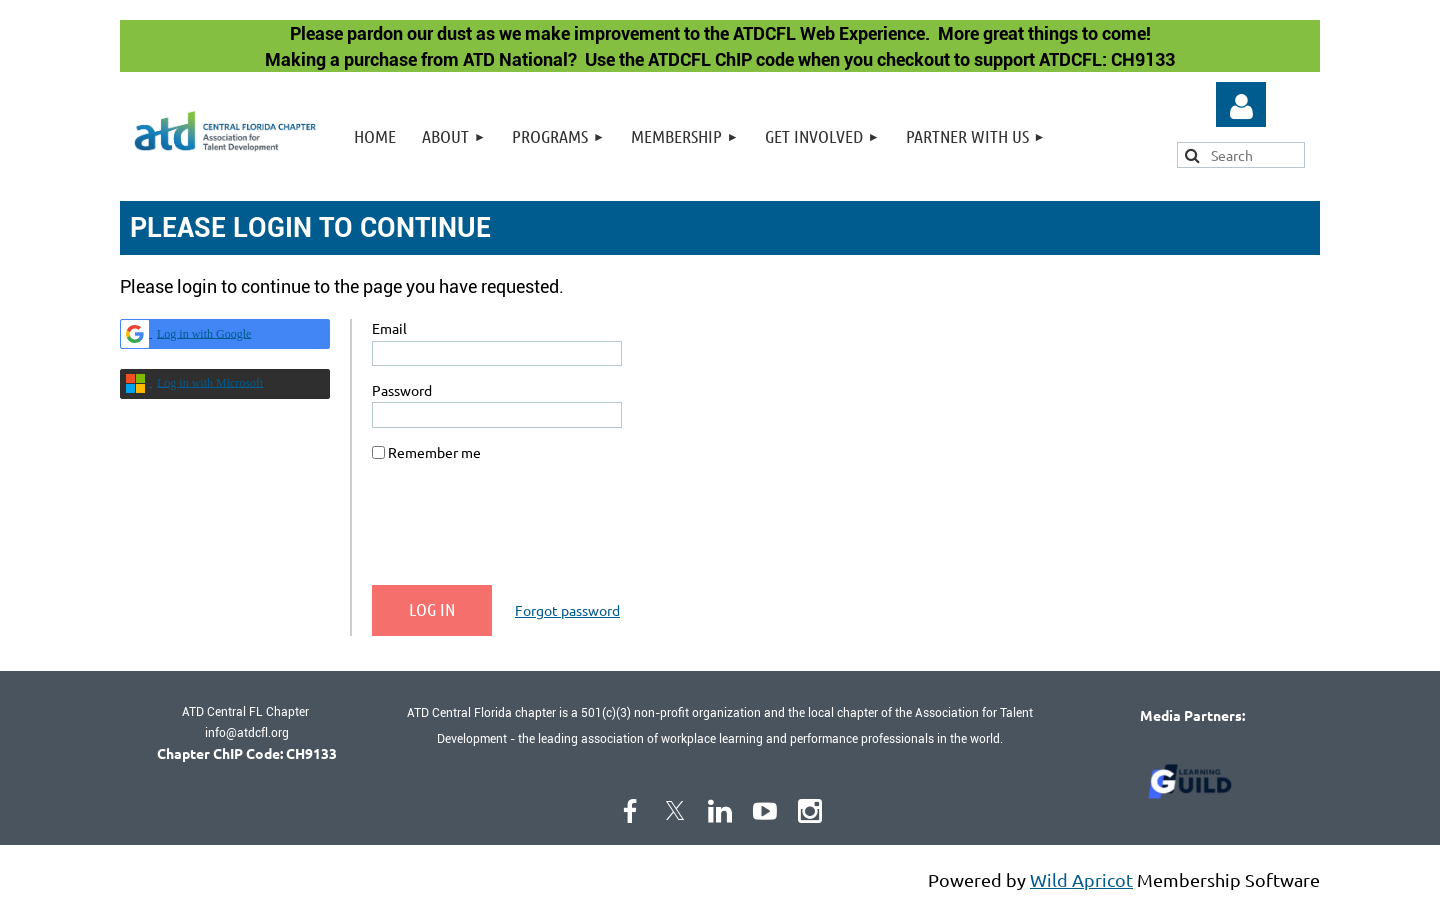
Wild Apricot (1081, 879)
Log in (1241, 107)
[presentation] (524, 531)
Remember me (434, 452)
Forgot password (567, 610)
